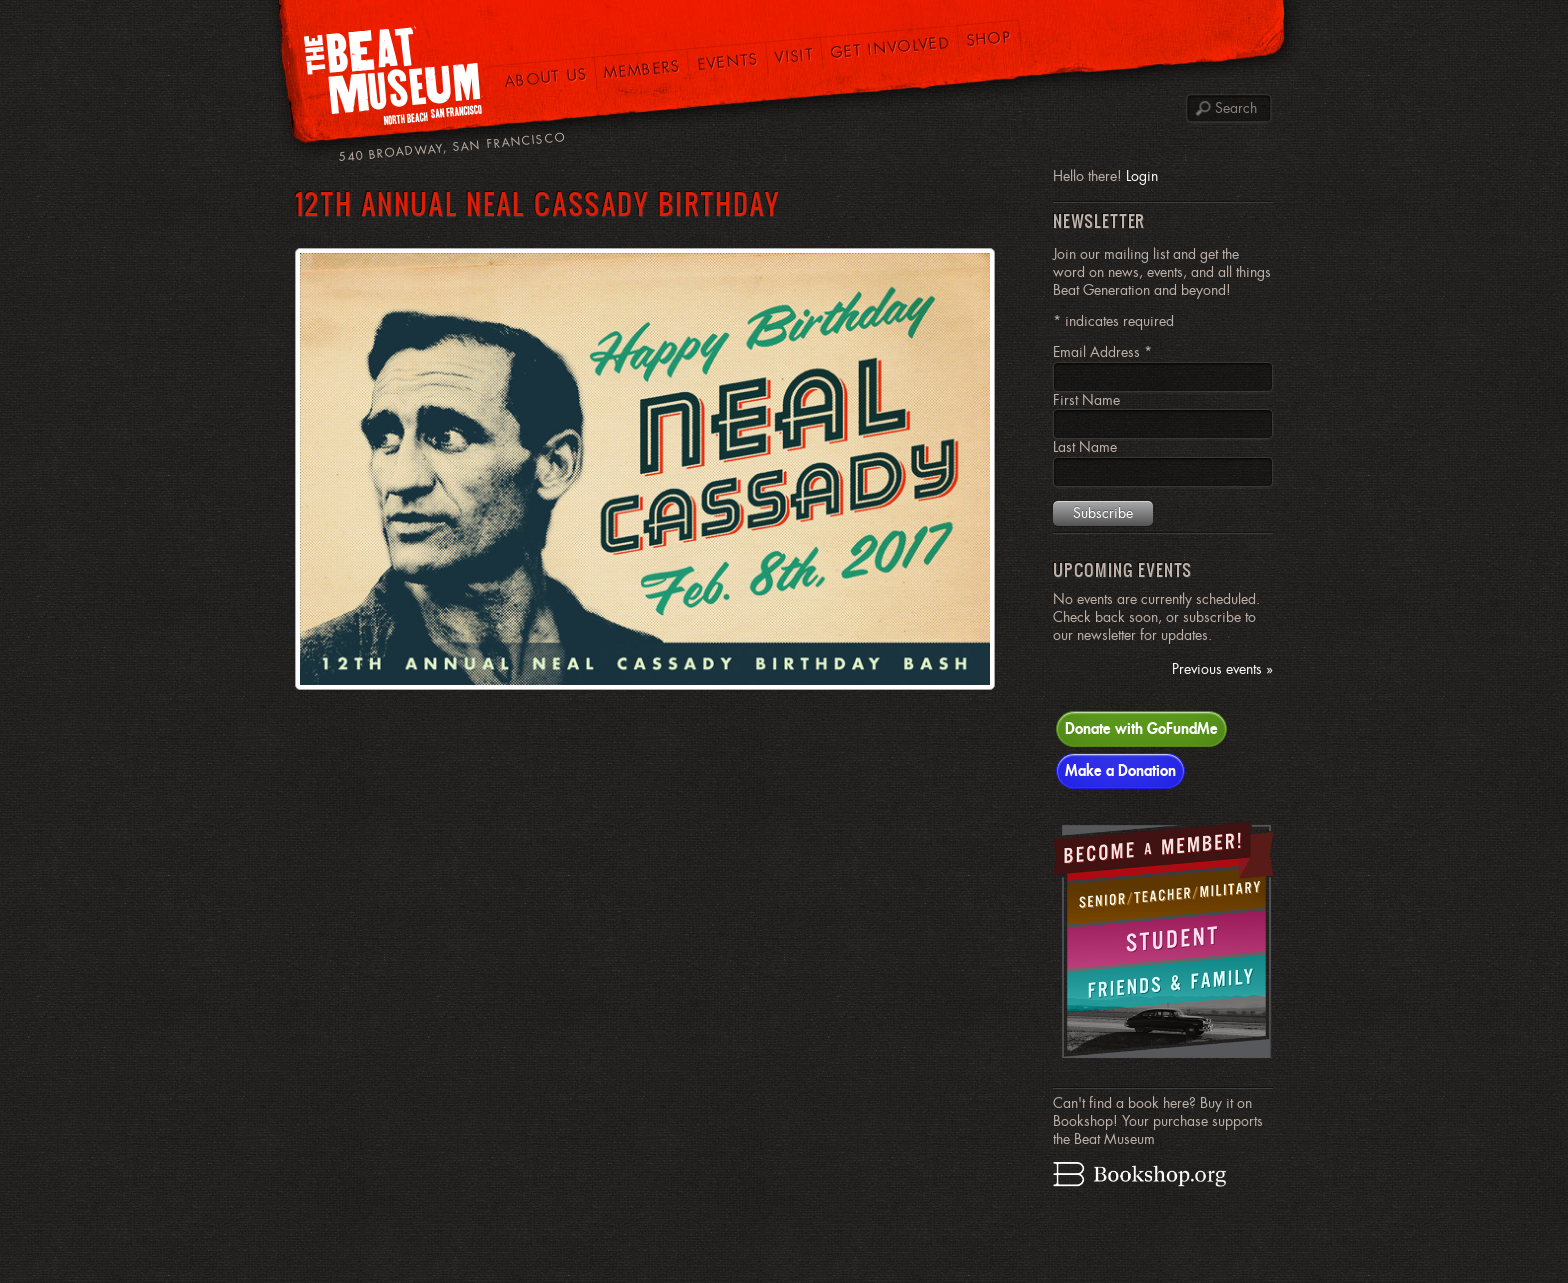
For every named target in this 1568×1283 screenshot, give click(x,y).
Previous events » (1222, 669)
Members (642, 69)
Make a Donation (1120, 770)
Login (1142, 176)
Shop (989, 39)
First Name (1086, 400)
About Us (546, 77)
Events (727, 61)
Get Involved (890, 47)
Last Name (1085, 447)
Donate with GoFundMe (1141, 728)
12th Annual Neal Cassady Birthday (537, 203)
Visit (794, 55)
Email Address (1102, 352)
